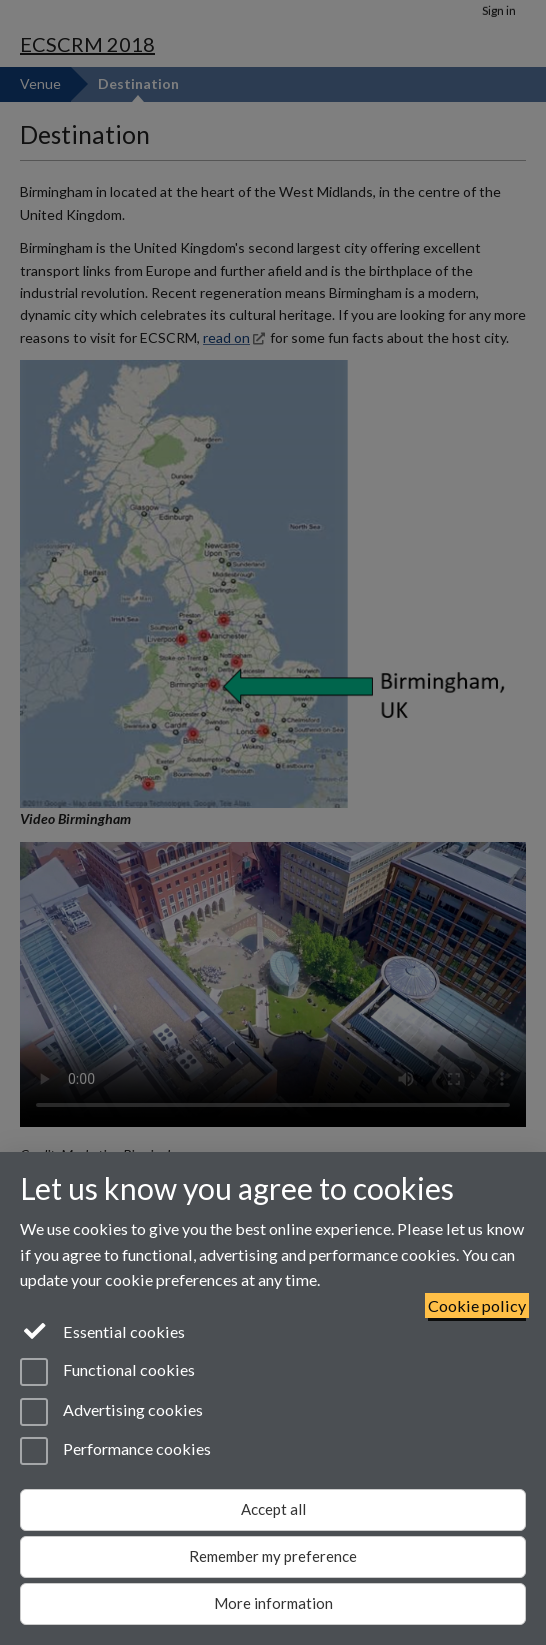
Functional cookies (107, 1372)
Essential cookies (102, 1330)
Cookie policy (477, 1305)
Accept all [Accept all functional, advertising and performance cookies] (273, 1509)
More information (273, 1603)
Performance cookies (115, 1451)
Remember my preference (273, 1556)
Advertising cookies (111, 1412)
